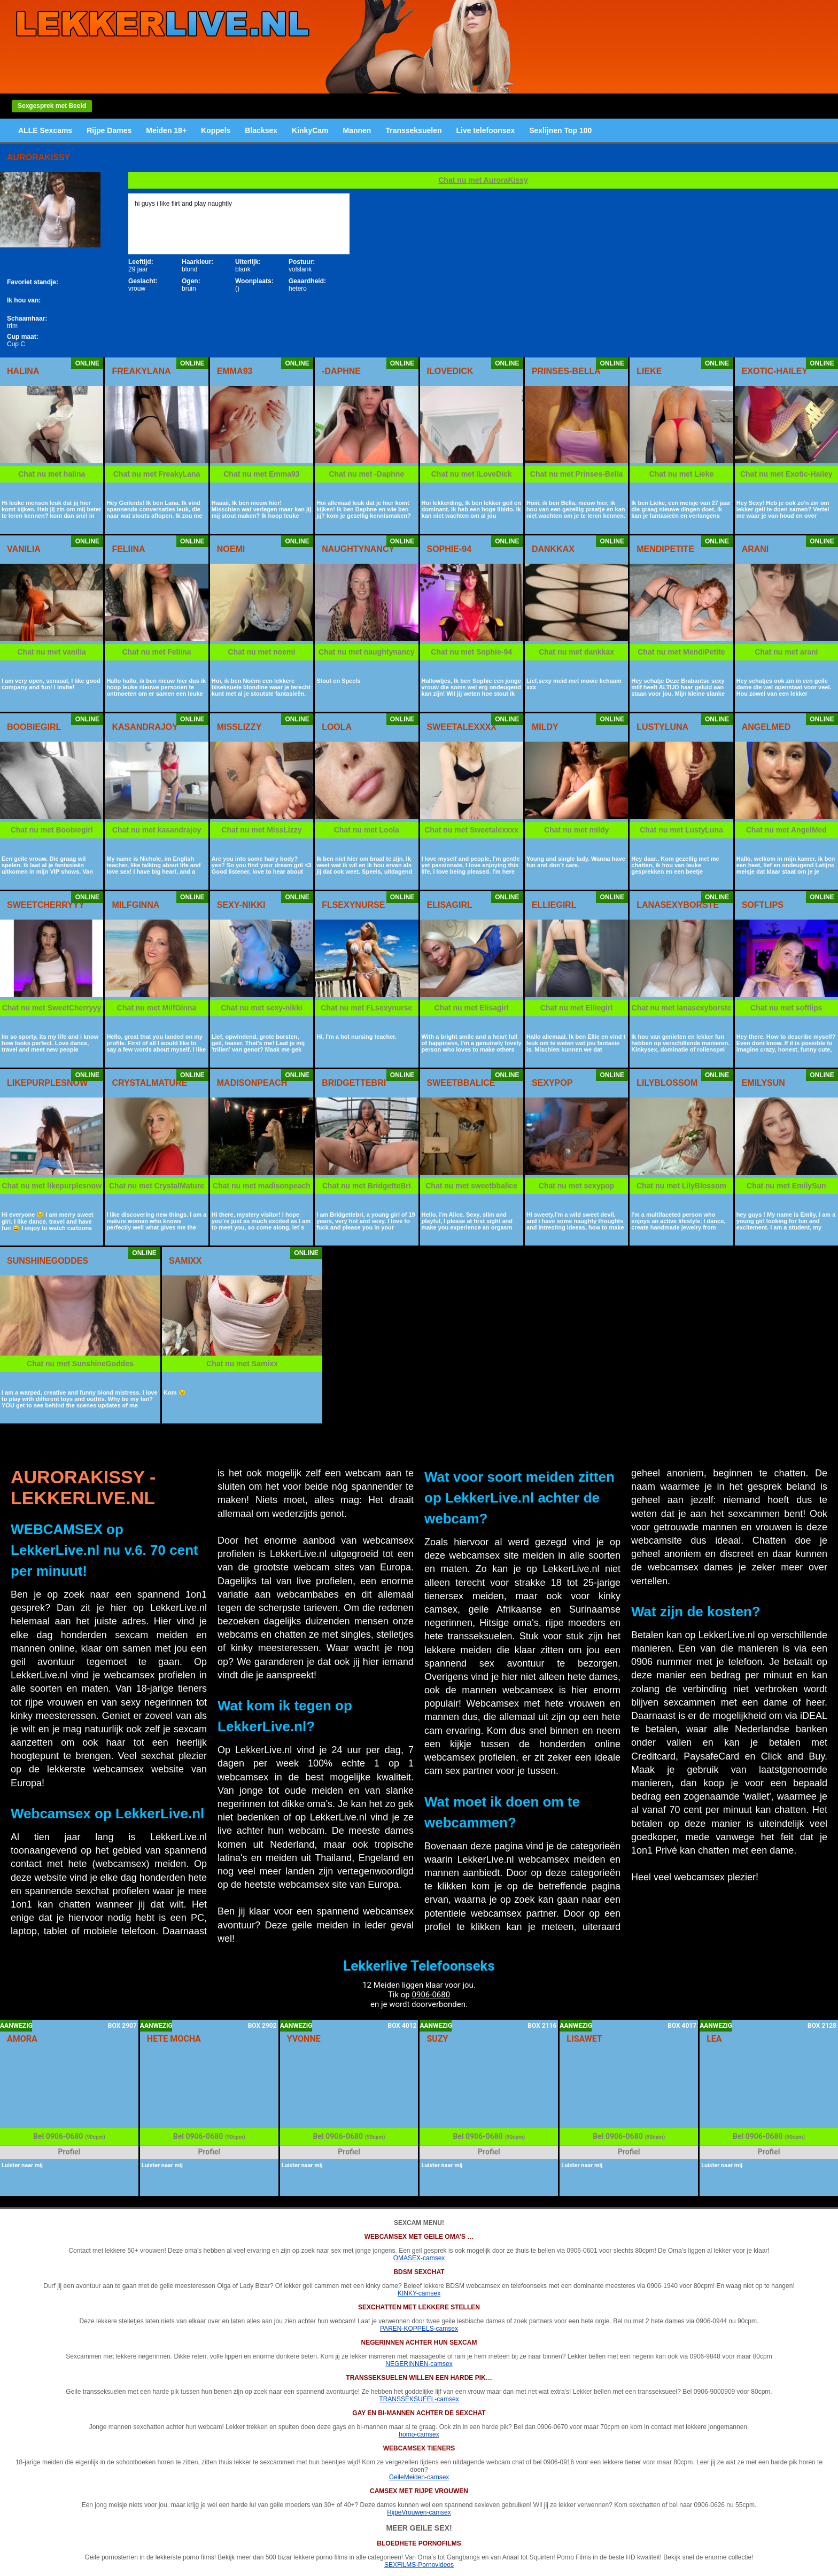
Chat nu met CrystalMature (156, 1185)
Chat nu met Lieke (681, 474)
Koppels (215, 130)
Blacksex (261, 130)
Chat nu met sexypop (577, 1185)
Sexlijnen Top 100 (560, 130)
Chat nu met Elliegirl (576, 1007)
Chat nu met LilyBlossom (681, 1185)
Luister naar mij (22, 2165)
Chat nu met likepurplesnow (52, 1185)
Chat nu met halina (51, 474)
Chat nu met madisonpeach (262, 1185)
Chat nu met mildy (576, 830)
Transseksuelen (413, 130)
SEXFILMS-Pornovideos (419, 2565)
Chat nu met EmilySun (786, 1185)
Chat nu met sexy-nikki (261, 1007)
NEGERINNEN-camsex (418, 2364)
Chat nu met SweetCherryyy (52, 1007)
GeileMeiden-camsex (419, 2477)
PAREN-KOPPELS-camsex (419, 2328)
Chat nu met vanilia (52, 652)
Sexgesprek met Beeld (52, 106)
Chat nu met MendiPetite (681, 652)
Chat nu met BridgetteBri (366, 1185)
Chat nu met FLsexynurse (366, 1007)
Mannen (357, 130)
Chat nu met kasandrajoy (156, 830)
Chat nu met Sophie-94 (471, 652)
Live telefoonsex (485, 130)
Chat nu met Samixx (242, 1363)
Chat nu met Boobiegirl (52, 830)
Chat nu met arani (786, 652)
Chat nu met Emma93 (261, 474)
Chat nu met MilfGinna (157, 1007)
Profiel (69, 2151)
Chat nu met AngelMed (786, 830)
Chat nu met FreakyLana (156, 474)
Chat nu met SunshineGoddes (80, 1363)
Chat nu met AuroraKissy (483, 180)
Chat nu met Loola (366, 830)
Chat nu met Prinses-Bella (576, 474)
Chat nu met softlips (786, 1007)
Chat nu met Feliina (156, 652)
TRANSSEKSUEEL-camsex (419, 2399)
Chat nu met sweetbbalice (471, 1185)
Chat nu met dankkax (576, 652)
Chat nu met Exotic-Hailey (786, 474)
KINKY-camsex (419, 2293)
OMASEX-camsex (419, 2258)
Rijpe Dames (109, 130)
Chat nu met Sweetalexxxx (471, 830)
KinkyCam (310, 130)
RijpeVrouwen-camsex (419, 2512)
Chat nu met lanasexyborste (682, 1007)
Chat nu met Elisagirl (471, 1007)
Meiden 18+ (166, 130)
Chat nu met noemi (261, 652)
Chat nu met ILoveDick (471, 474)
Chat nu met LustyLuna (681, 830)
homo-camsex (419, 2434)
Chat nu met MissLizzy (261, 830)
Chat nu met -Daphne (366, 474)
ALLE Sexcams (45, 130)
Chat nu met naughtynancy (367, 652)
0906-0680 (431, 1994)
